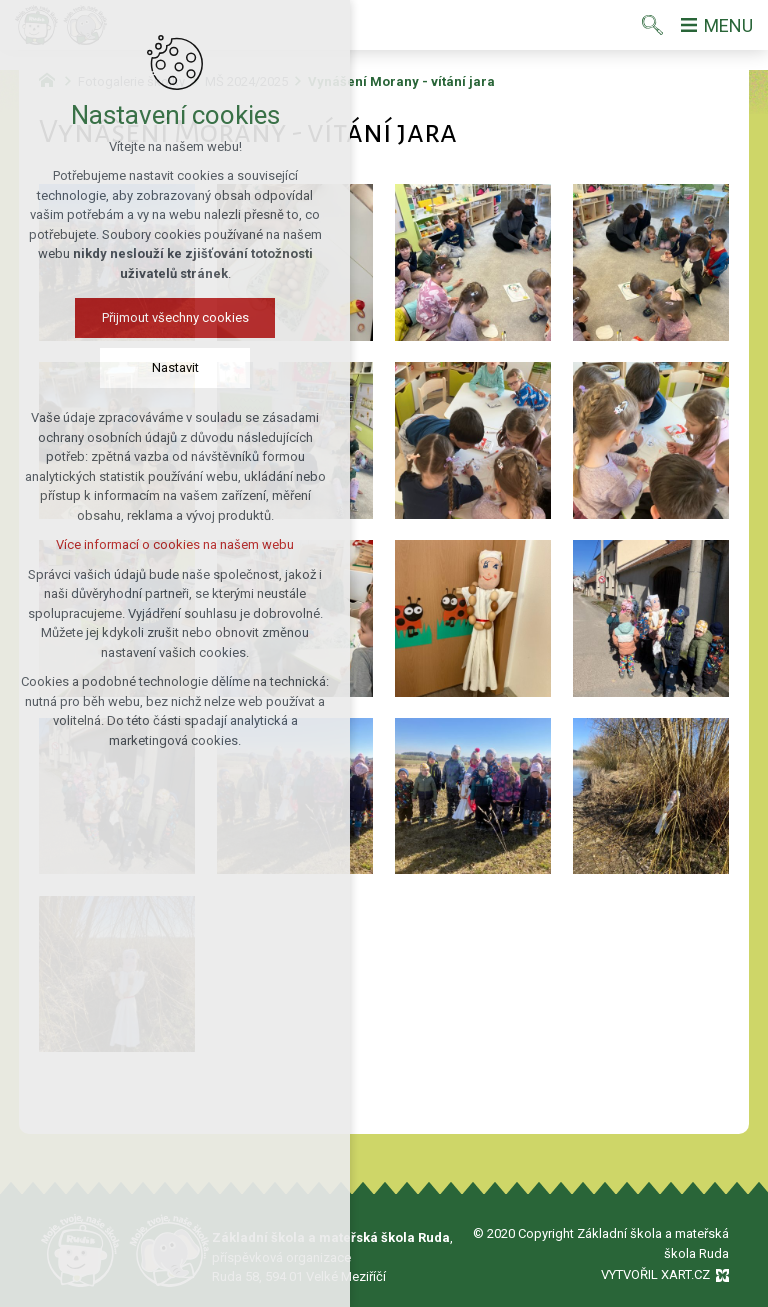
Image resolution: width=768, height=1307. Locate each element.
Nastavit (175, 367)
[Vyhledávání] (652, 25)
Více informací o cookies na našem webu (175, 544)
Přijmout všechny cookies (175, 317)
